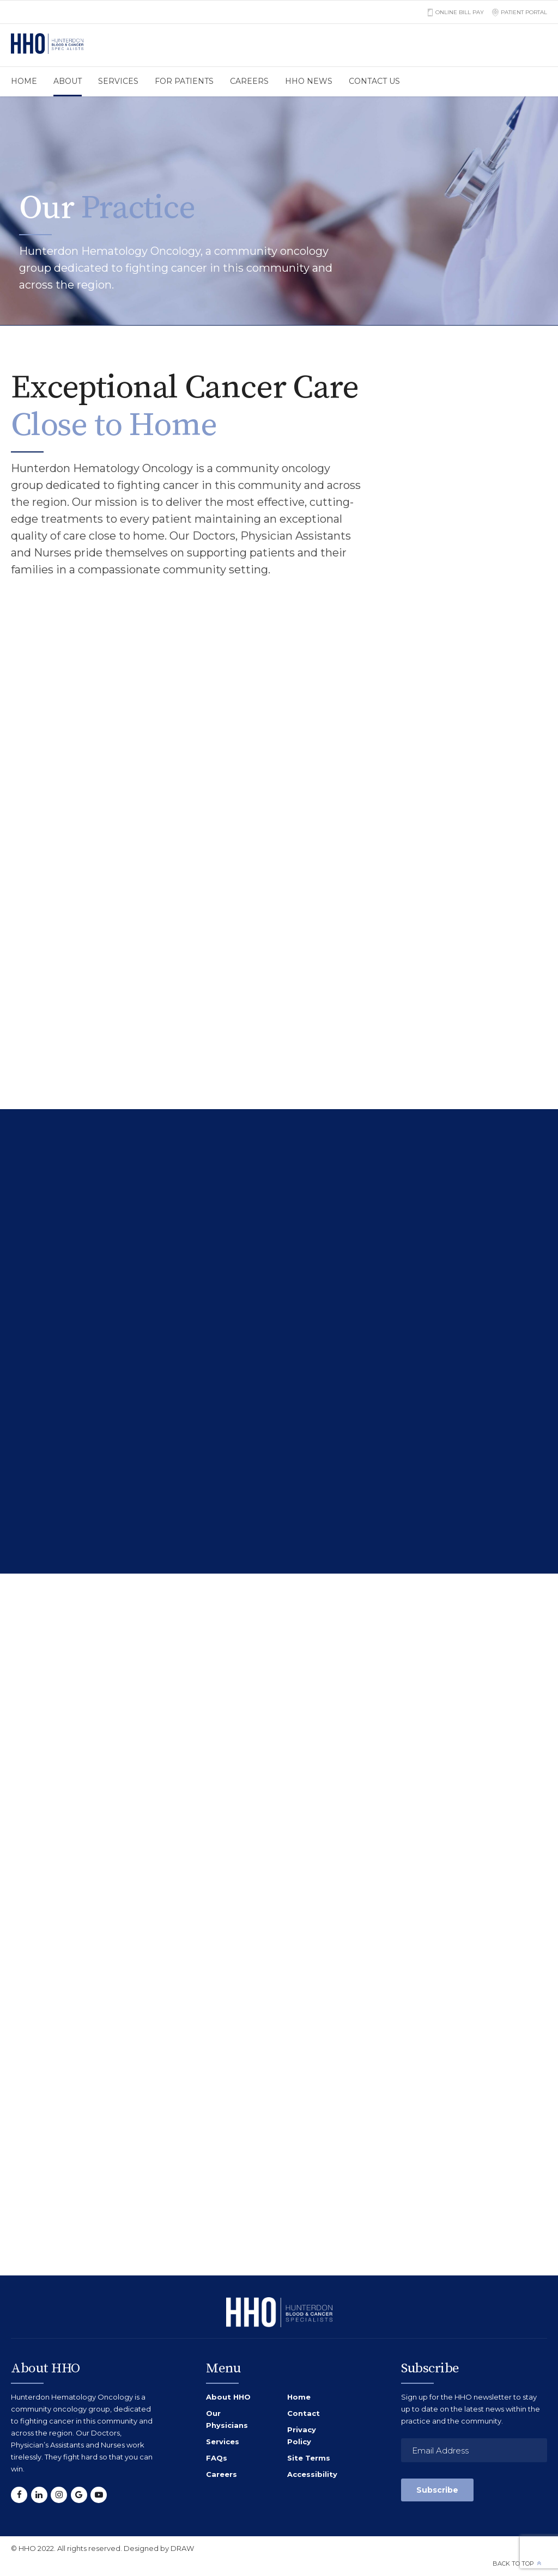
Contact (303, 2413)
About (67, 81)
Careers (249, 81)
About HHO (228, 2397)
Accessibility (312, 2474)
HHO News (308, 81)
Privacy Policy (301, 2435)
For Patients (184, 81)
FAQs (216, 2457)
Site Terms (308, 2457)
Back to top (513, 2563)
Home (24, 81)
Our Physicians (227, 2419)
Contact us (374, 81)
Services (118, 81)
